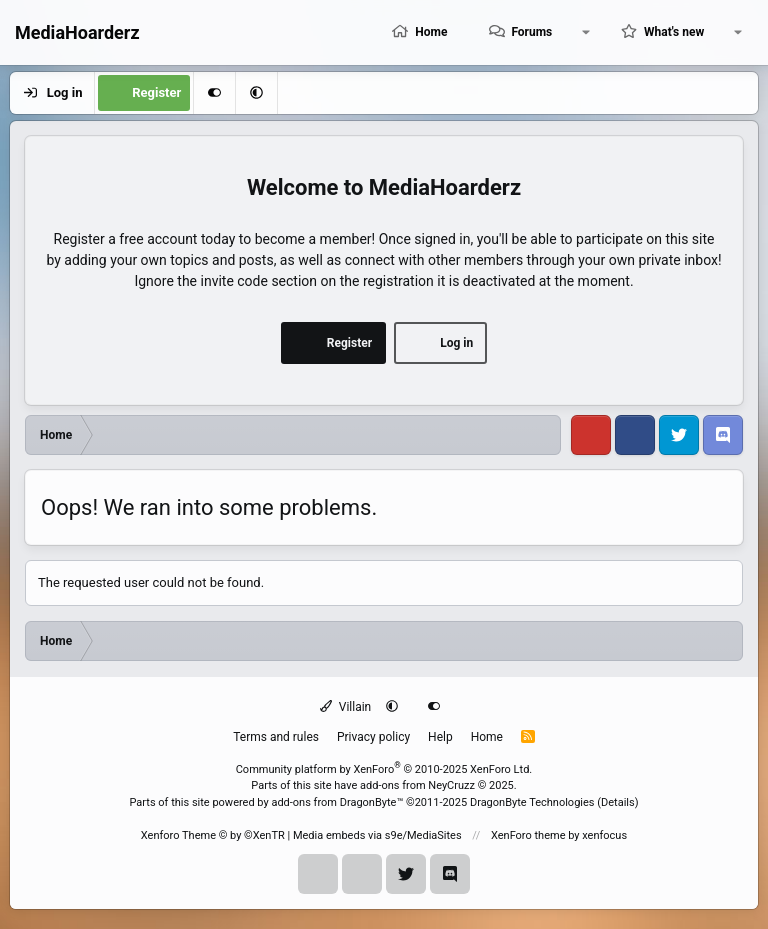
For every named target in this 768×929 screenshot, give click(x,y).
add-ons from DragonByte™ (337, 802)
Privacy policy (373, 737)
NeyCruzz (451, 785)
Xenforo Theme (213, 835)
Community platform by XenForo (384, 769)
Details (618, 802)
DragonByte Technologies (532, 802)
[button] (586, 32)
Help (440, 737)
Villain (345, 707)
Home (431, 32)
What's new (674, 32)
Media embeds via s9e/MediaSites (377, 835)
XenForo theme (528, 835)
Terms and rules (276, 737)
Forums (531, 32)
